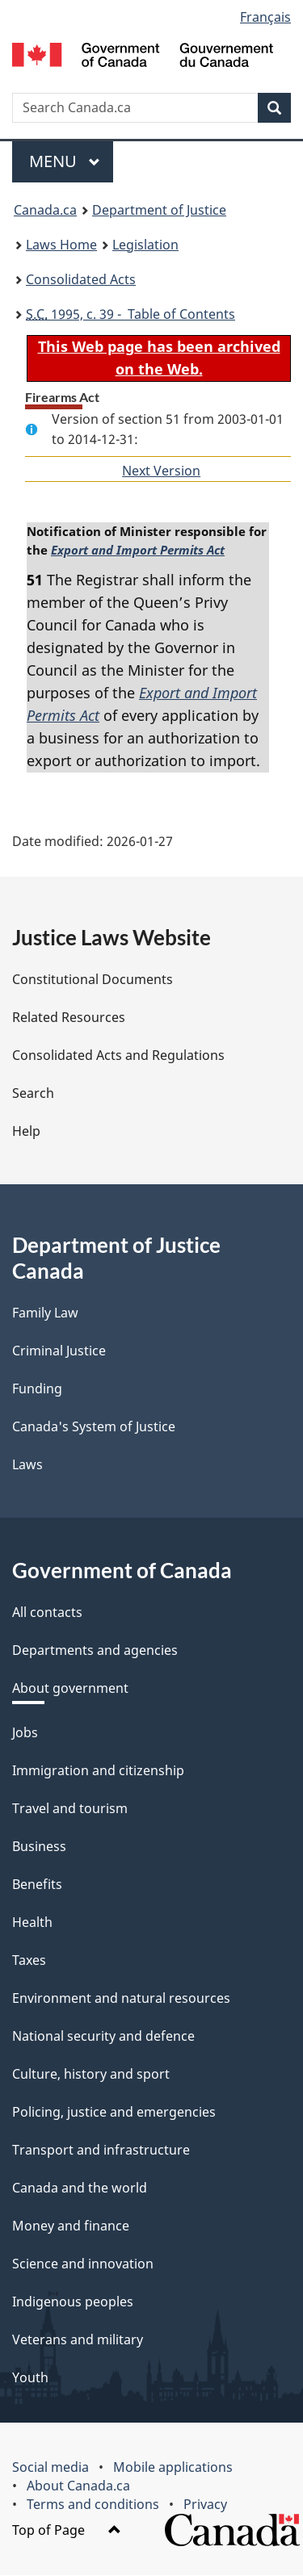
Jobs (25, 1733)
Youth (30, 2378)
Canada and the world (79, 2188)
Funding (37, 1389)
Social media (50, 2468)
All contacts (47, 1613)
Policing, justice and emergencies (114, 2113)
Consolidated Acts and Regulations (118, 1056)
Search (33, 1094)
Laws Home (61, 244)
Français (265, 17)
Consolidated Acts (81, 279)
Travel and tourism (70, 1809)
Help (26, 1132)
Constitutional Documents (92, 980)
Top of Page (66, 2531)
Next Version (161, 471)
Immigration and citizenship (98, 1771)
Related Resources (68, 1018)
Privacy (205, 2505)
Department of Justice (159, 210)
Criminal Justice (59, 1351)
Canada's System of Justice (93, 1427)
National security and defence (103, 2037)
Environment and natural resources (121, 1999)
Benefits (37, 1885)
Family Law (45, 1313)
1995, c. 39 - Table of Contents (130, 314)
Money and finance (70, 2226)
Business (39, 1847)
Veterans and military (77, 2340)
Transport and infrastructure (101, 2150)
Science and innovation (83, 2264)
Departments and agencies (95, 1651)
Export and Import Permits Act (136, 550)
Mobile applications (173, 2468)
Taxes (29, 1961)
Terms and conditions (93, 2505)
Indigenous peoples (72, 2302)
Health (32, 1923)
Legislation (145, 244)
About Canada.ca (78, 2486)
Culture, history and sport (91, 2075)
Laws (27, 1465)
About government (70, 1689)
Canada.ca (45, 210)
